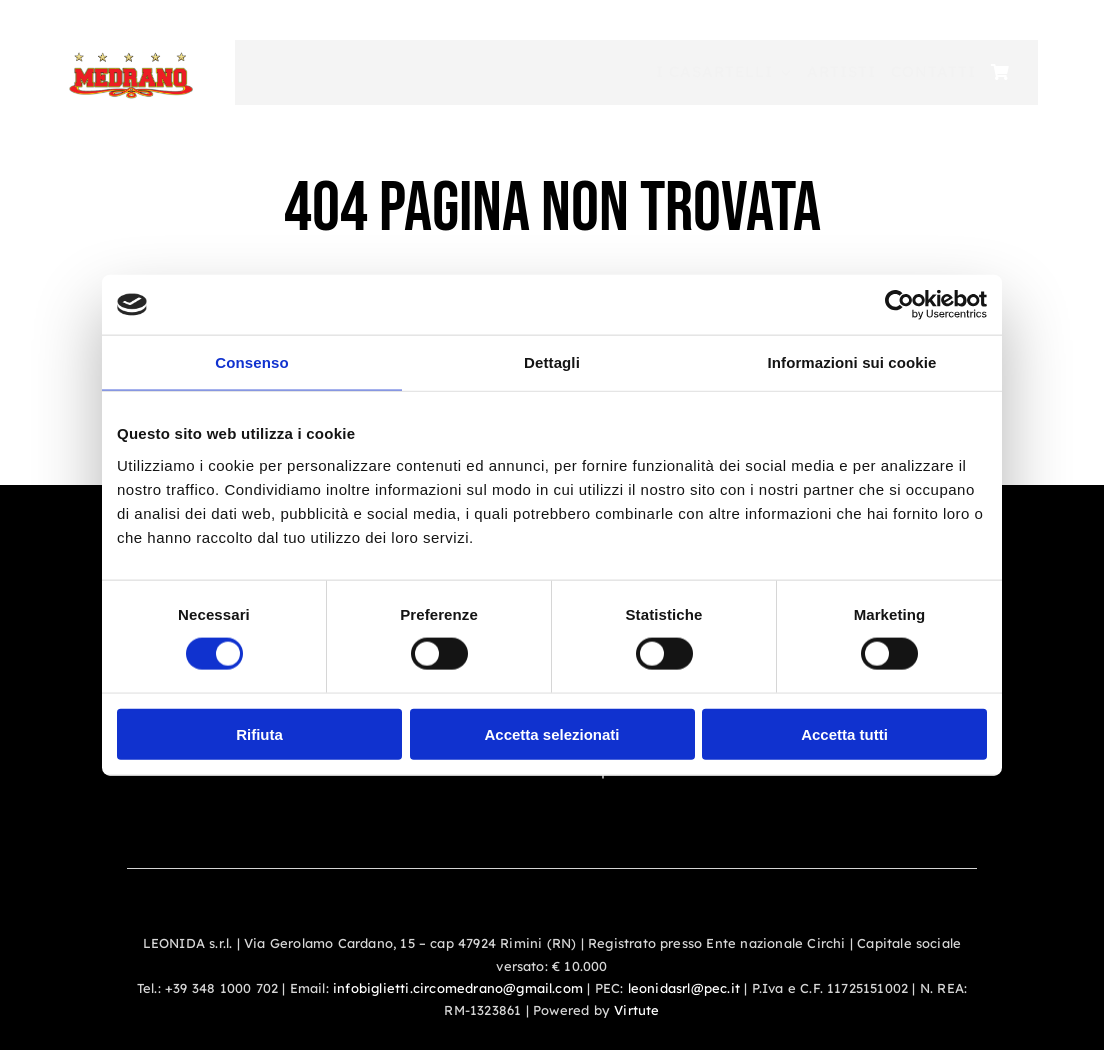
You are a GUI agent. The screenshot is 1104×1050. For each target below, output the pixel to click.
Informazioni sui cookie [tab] (852, 362)
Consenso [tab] (251, 362)
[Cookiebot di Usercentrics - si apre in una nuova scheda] (899, 305)
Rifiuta (259, 733)
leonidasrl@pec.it (684, 988)
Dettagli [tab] (552, 362)
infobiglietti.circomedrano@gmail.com (458, 988)
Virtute (636, 1010)
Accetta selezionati (551, 733)
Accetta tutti (844, 733)
